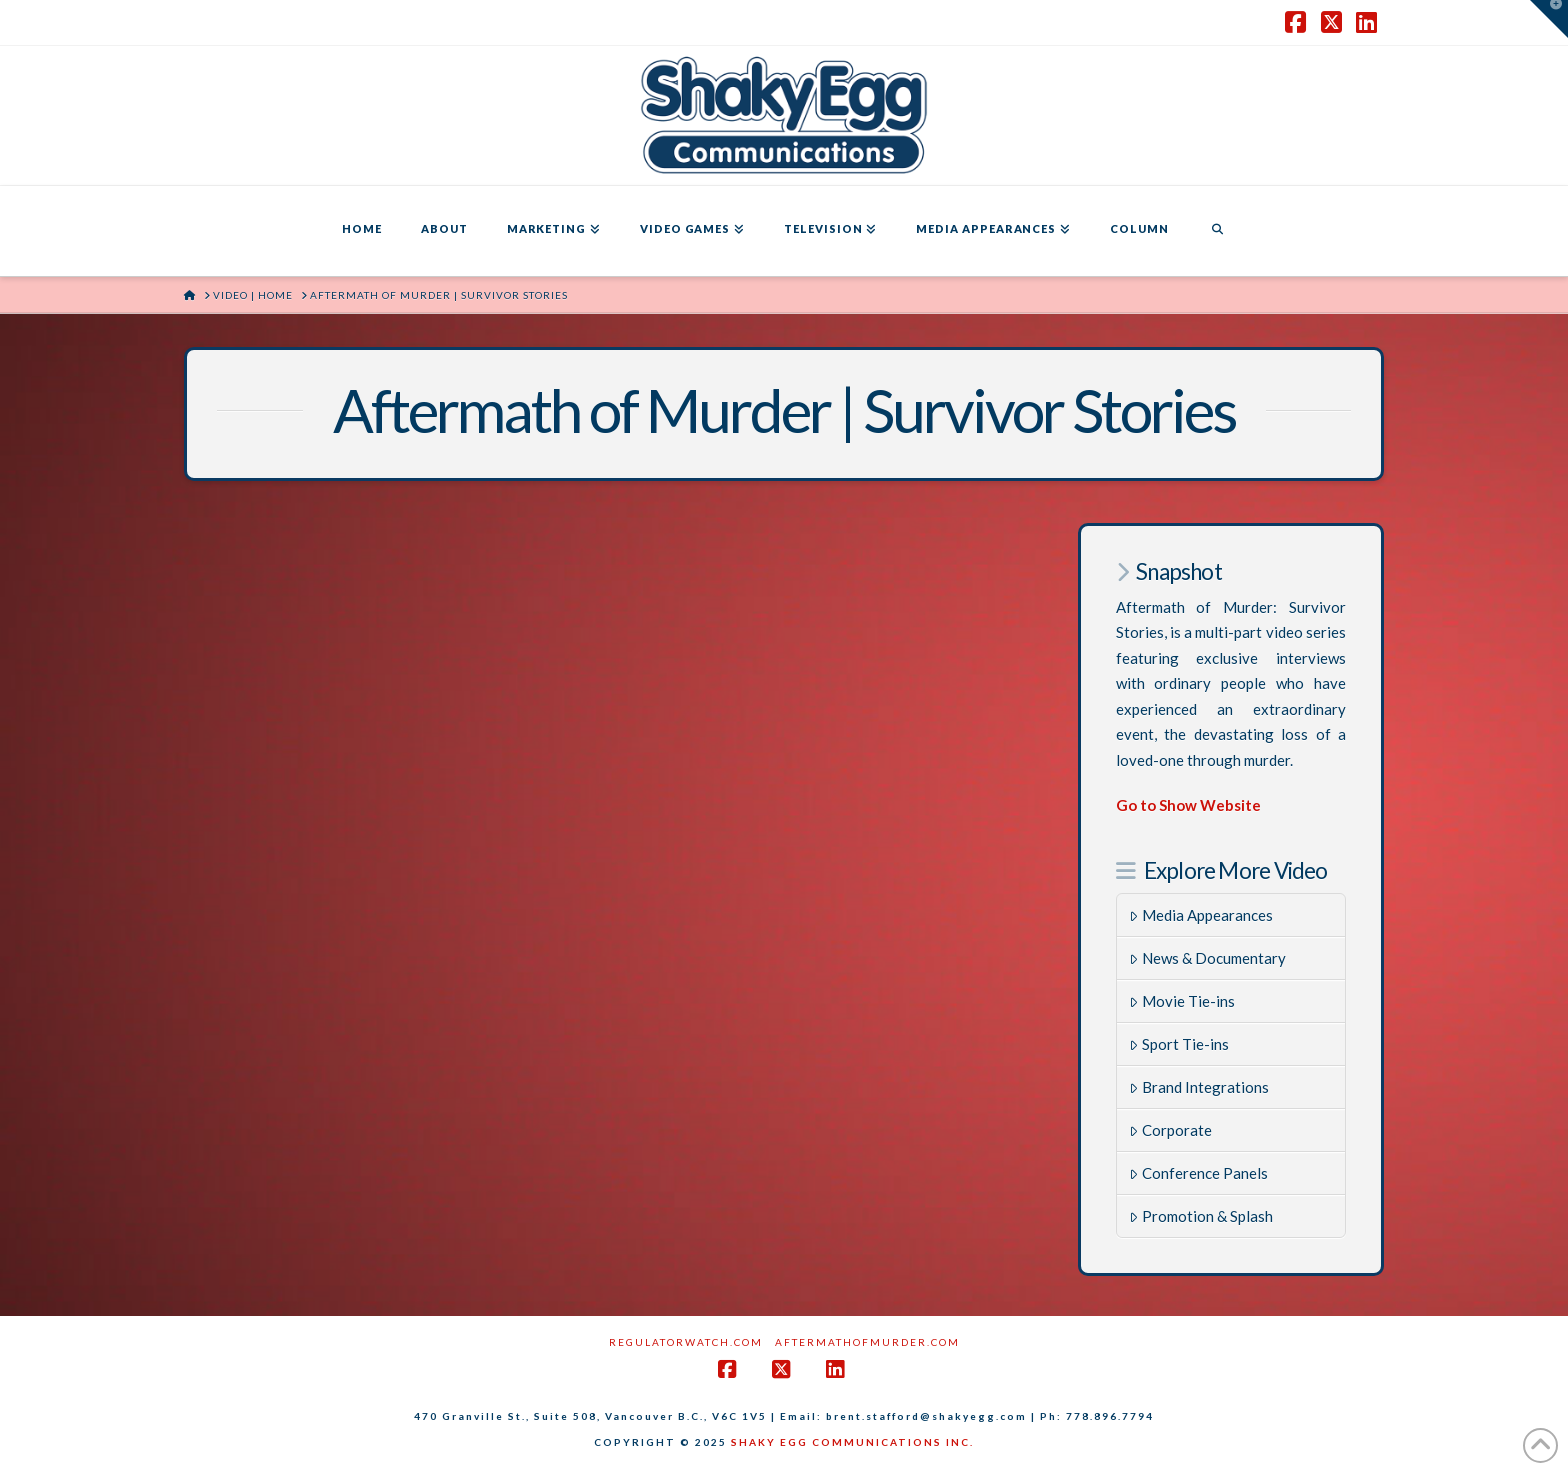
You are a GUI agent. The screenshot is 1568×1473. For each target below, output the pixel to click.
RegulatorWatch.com (686, 1342)
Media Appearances (1201, 915)
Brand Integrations (1199, 1087)
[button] (1549, 19)
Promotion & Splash (1201, 1216)
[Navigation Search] (1217, 231)
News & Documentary (1207, 958)
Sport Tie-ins (1179, 1044)
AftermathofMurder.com (867, 1342)
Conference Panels (1198, 1173)
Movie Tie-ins (1182, 1001)
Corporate (1170, 1130)
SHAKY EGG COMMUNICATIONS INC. (852, 1442)
